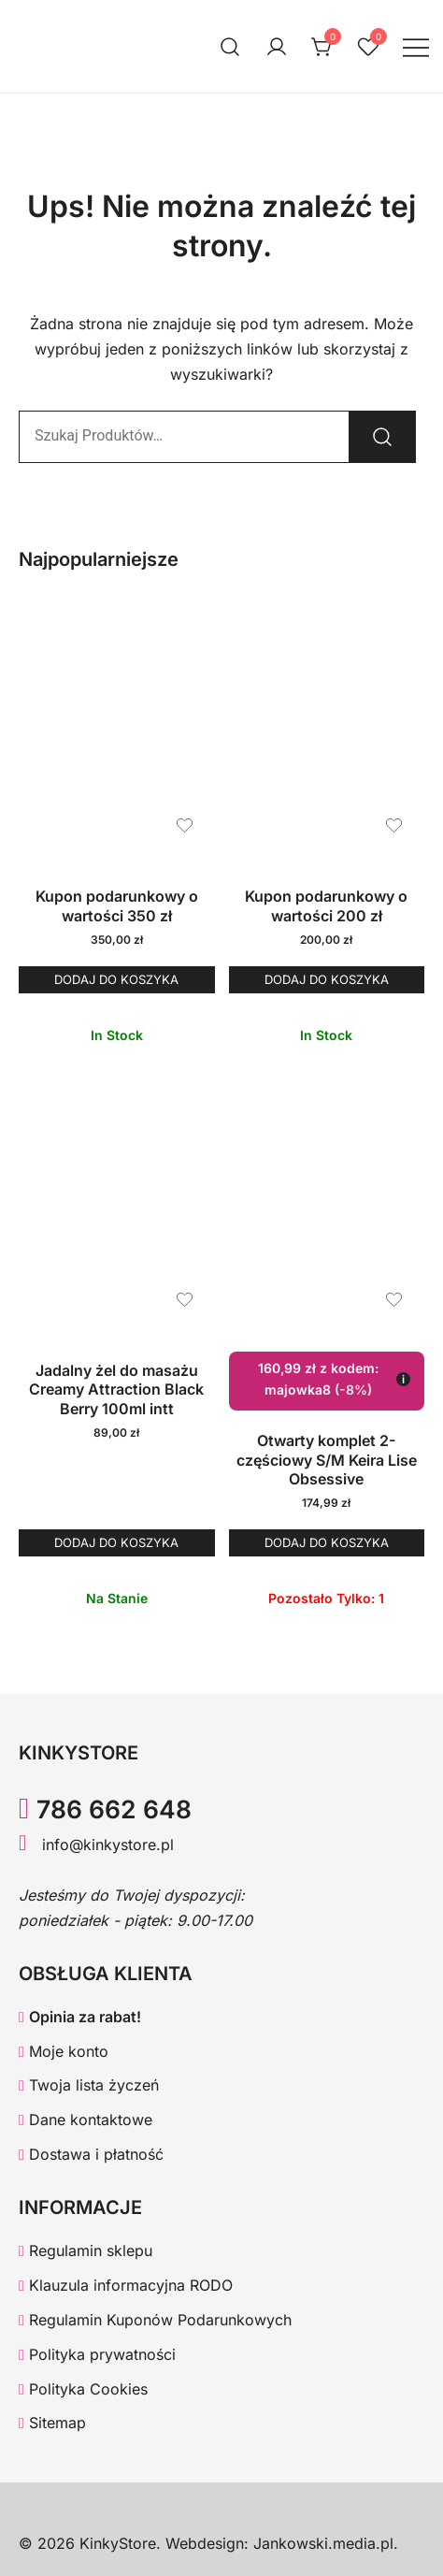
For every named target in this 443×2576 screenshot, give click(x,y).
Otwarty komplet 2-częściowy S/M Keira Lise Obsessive (326, 1460)
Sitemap (52, 2422)
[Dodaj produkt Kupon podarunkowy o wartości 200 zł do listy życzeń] (394, 825)
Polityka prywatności (97, 2354)
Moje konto (63, 2051)
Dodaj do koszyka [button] (116, 979)
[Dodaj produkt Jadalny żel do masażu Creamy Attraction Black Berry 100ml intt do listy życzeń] (184, 1299)
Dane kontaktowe (85, 2119)
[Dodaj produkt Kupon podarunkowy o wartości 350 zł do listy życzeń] (184, 825)
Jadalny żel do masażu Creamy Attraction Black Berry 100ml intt (116, 1390)
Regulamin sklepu (85, 2250)
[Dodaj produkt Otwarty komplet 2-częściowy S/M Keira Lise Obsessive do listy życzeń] (394, 1299)
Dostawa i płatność (91, 2154)
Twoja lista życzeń (89, 2085)
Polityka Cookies (83, 2389)
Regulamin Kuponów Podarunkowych (155, 2319)
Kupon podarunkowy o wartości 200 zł (326, 906)
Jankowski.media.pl (323, 2543)
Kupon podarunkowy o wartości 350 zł (117, 906)
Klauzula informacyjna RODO (126, 2285)
